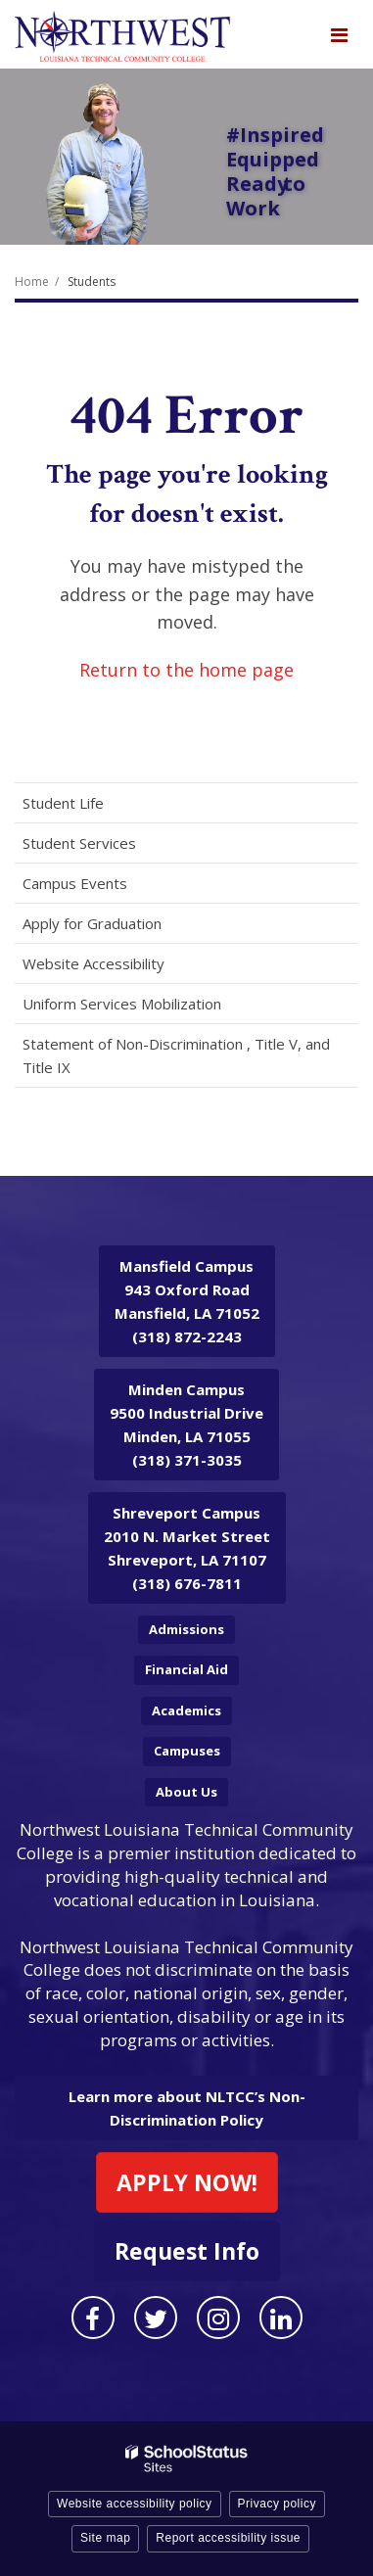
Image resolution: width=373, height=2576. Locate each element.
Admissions (186, 1629)
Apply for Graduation (92, 923)
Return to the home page (186, 669)
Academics (186, 1710)
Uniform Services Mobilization (122, 1003)
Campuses (187, 1750)
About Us (186, 1792)
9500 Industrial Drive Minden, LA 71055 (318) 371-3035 (186, 1425)
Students (92, 281)
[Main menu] (338, 34)
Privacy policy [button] (277, 2503)
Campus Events (75, 883)
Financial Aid (186, 1669)
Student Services (79, 843)
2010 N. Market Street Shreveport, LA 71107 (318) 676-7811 (187, 1548)
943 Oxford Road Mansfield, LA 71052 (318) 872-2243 (187, 1301)
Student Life (63, 803)
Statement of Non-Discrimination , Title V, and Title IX (176, 1055)
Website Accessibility (93, 963)
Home (32, 281)
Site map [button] (105, 2538)
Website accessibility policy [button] (134, 2503)
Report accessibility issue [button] (228, 2538)
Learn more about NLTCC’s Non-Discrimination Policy (187, 2108)
